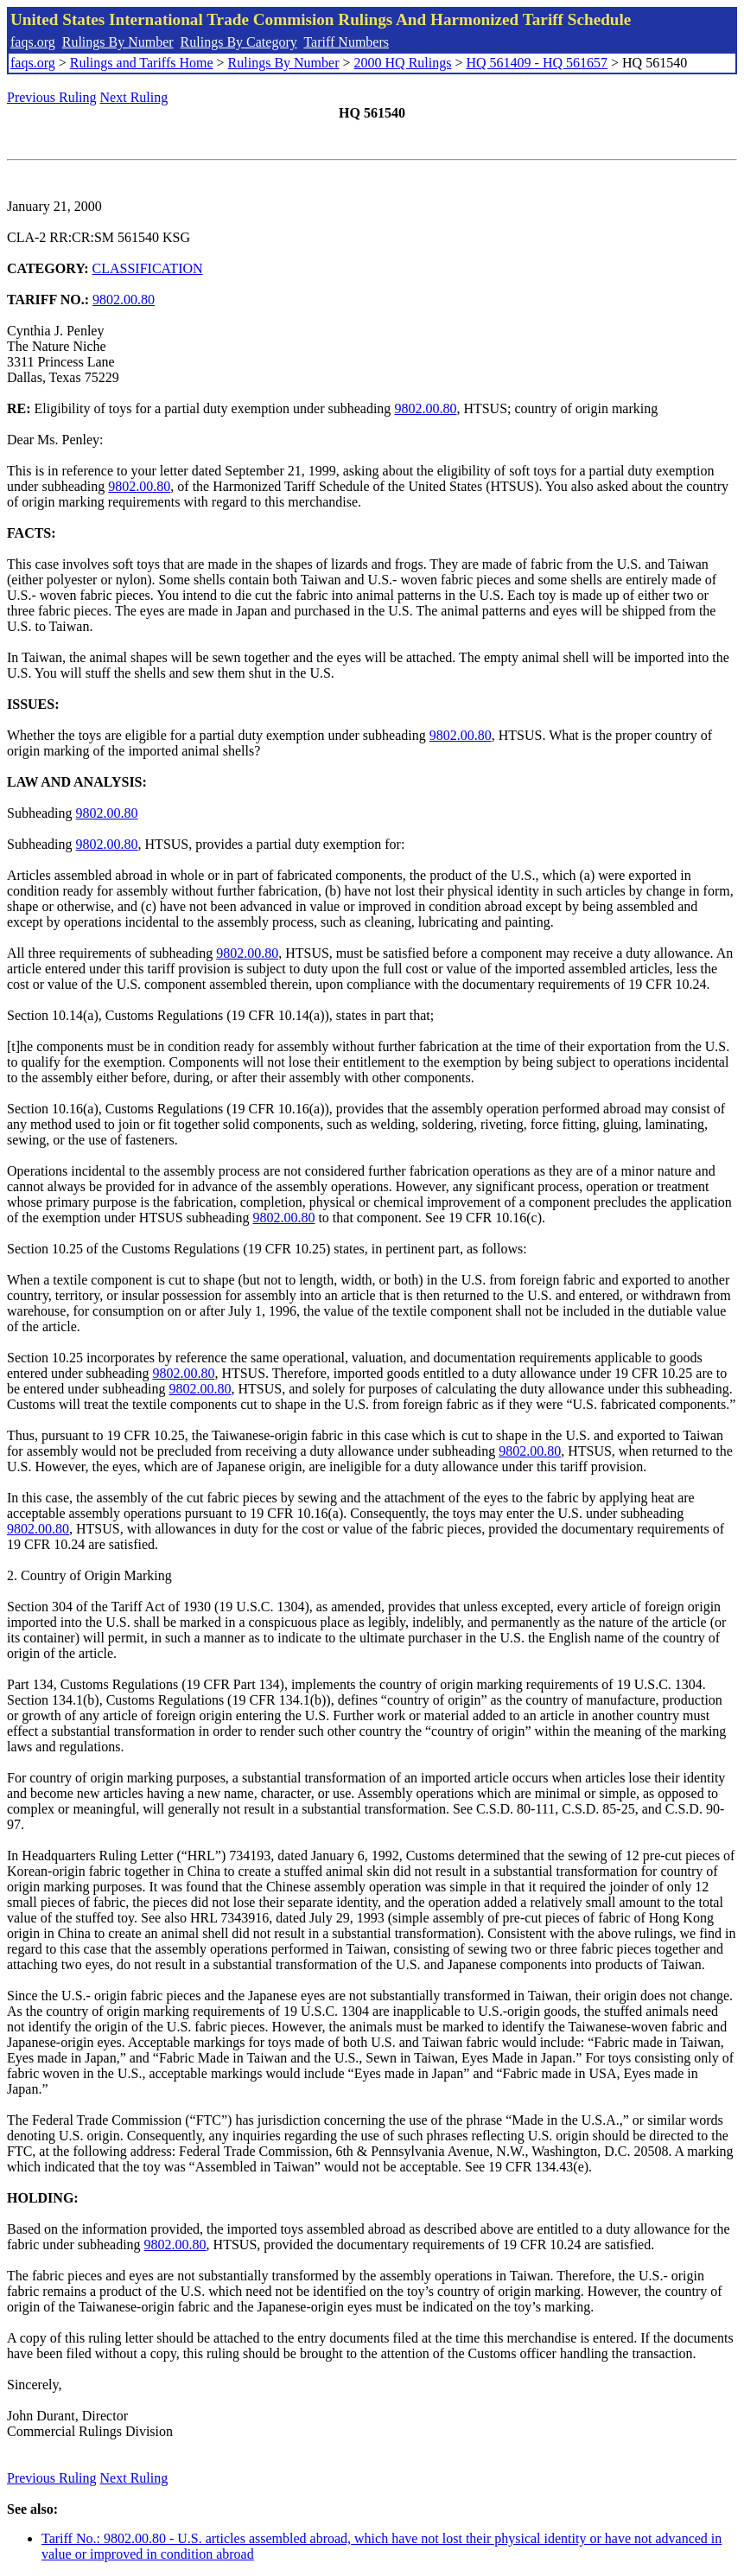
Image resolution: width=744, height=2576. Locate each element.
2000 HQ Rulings (403, 62)
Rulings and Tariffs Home (141, 62)
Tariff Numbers (346, 42)
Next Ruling (134, 97)
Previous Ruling (52, 97)
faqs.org (32, 42)
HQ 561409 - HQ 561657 (536, 62)
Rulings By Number (118, 42)
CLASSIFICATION (147, 268)
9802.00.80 (123, 299)
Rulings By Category (239, 42)
